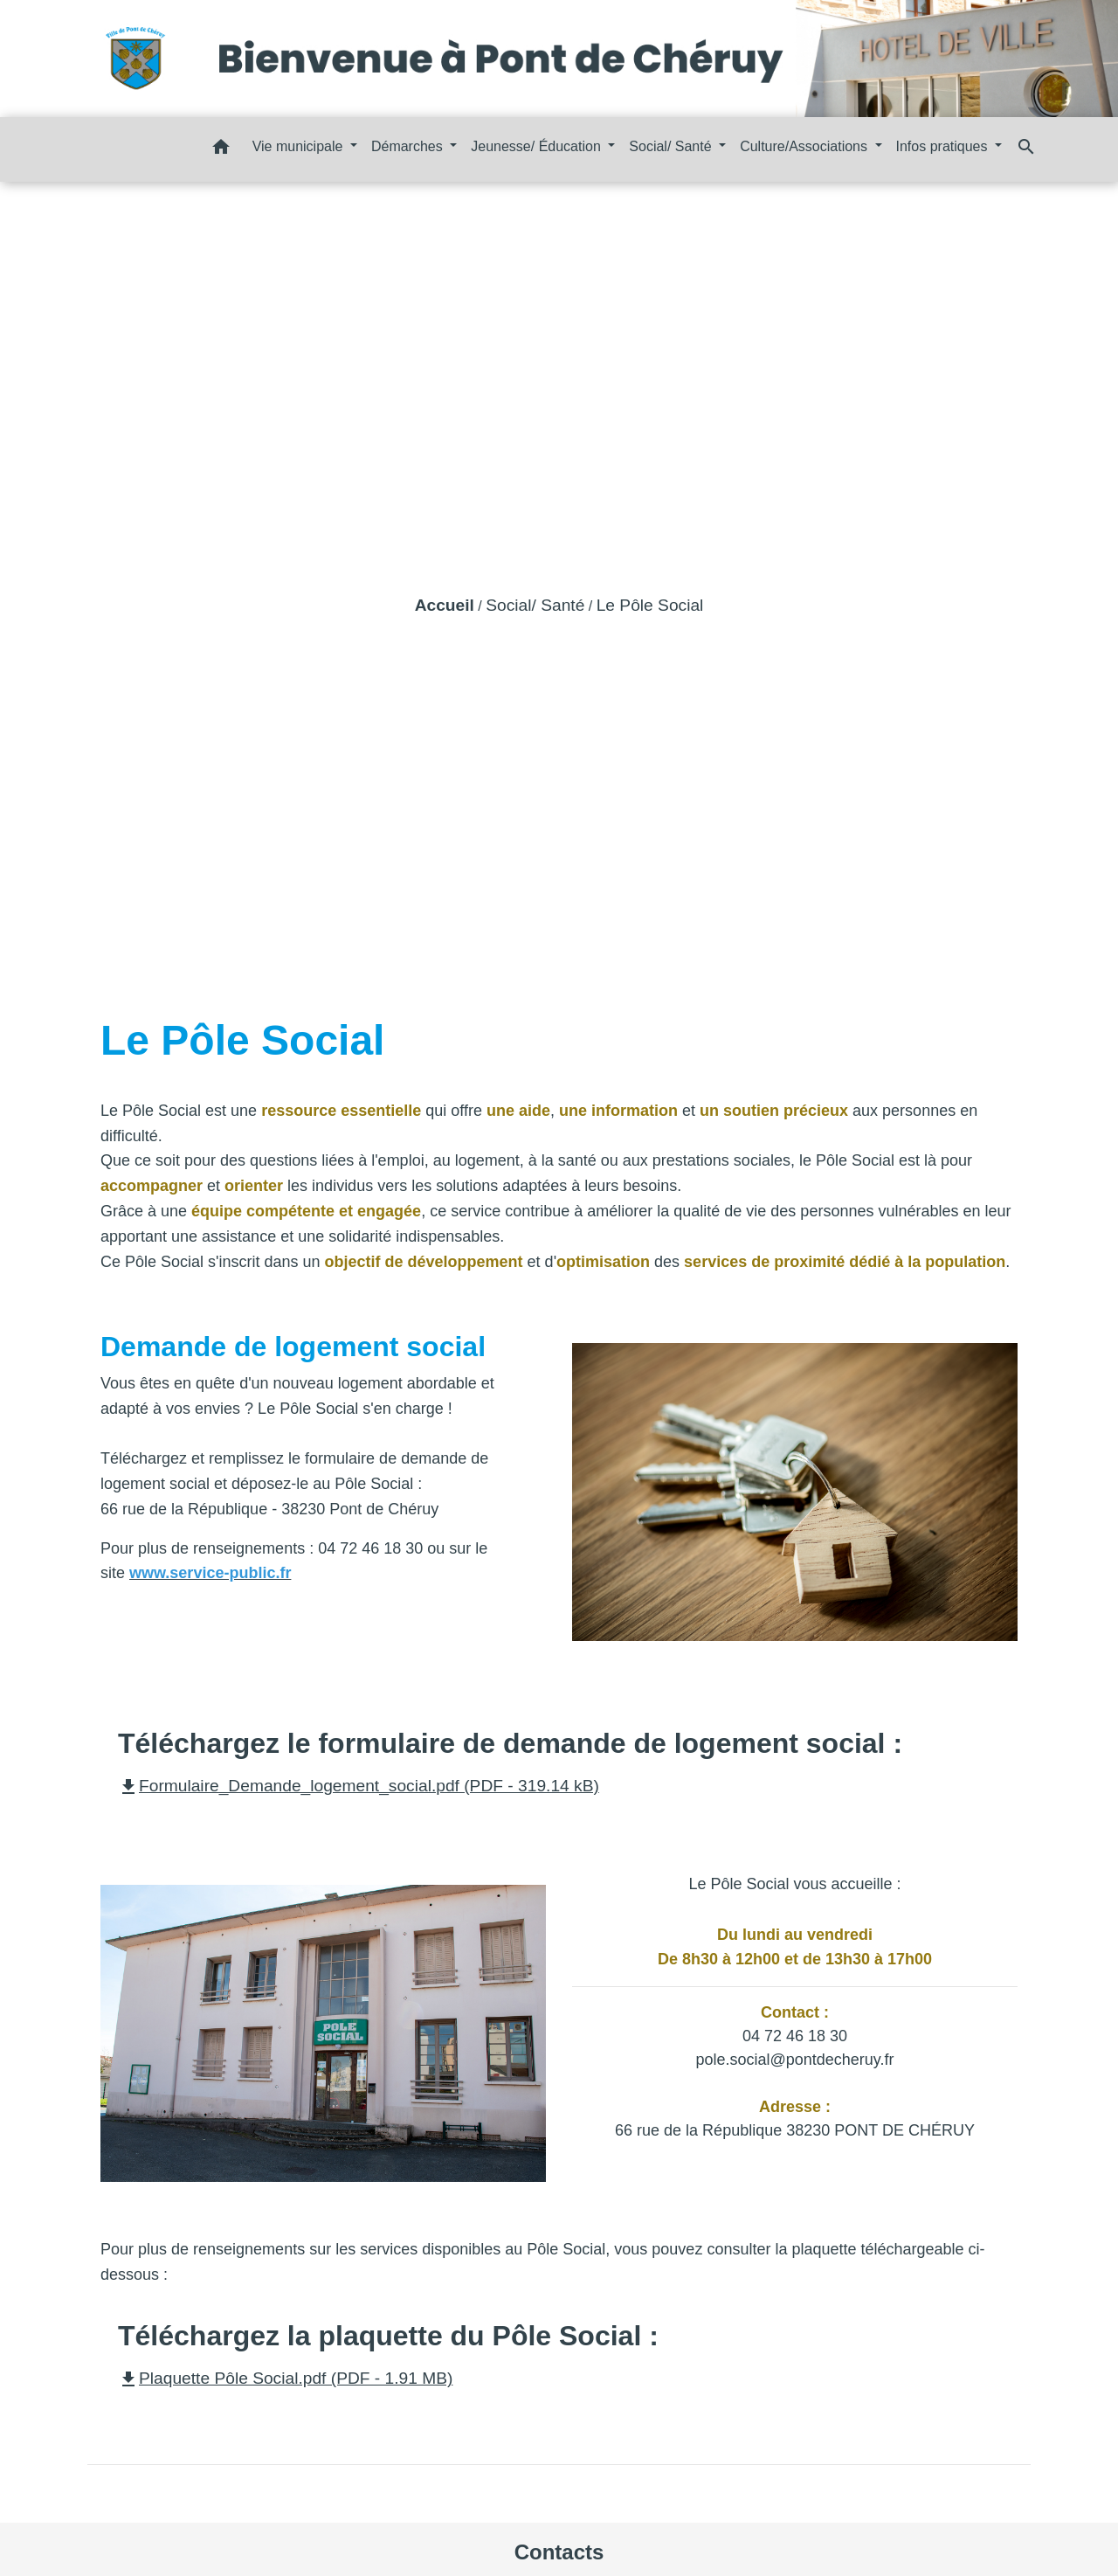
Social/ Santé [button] (672, 146)
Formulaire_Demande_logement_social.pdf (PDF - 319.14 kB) (358, 1785)
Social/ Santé (535, 605)
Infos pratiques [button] (943, 146)
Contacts (559, 2552)
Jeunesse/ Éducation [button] (537, 146)
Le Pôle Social (650, 605)
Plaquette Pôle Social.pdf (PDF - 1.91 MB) (285, 2378)
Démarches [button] (408, 146)
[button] (221, 149)
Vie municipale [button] (299, 146)
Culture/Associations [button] (805, 146)
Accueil (444, 605)
